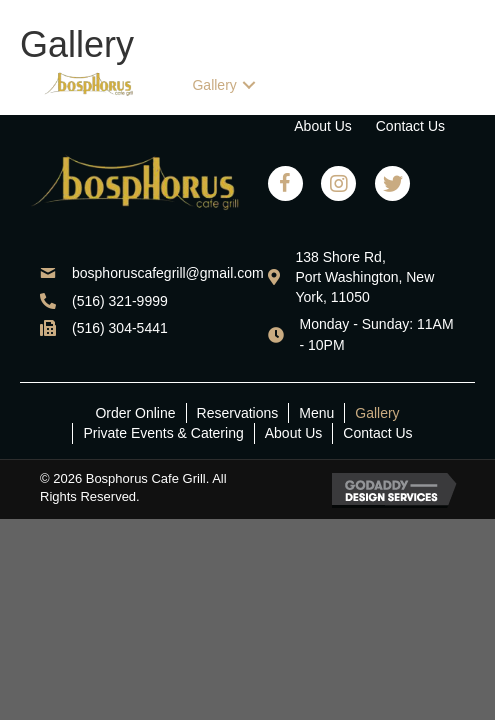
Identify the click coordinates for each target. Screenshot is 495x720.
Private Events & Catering (163, 433)
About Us (294, 433)
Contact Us (377, 433)
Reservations (238, 413)
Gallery (377, 413)
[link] (240, 45)
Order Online (135, 413)
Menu (316, 413)
